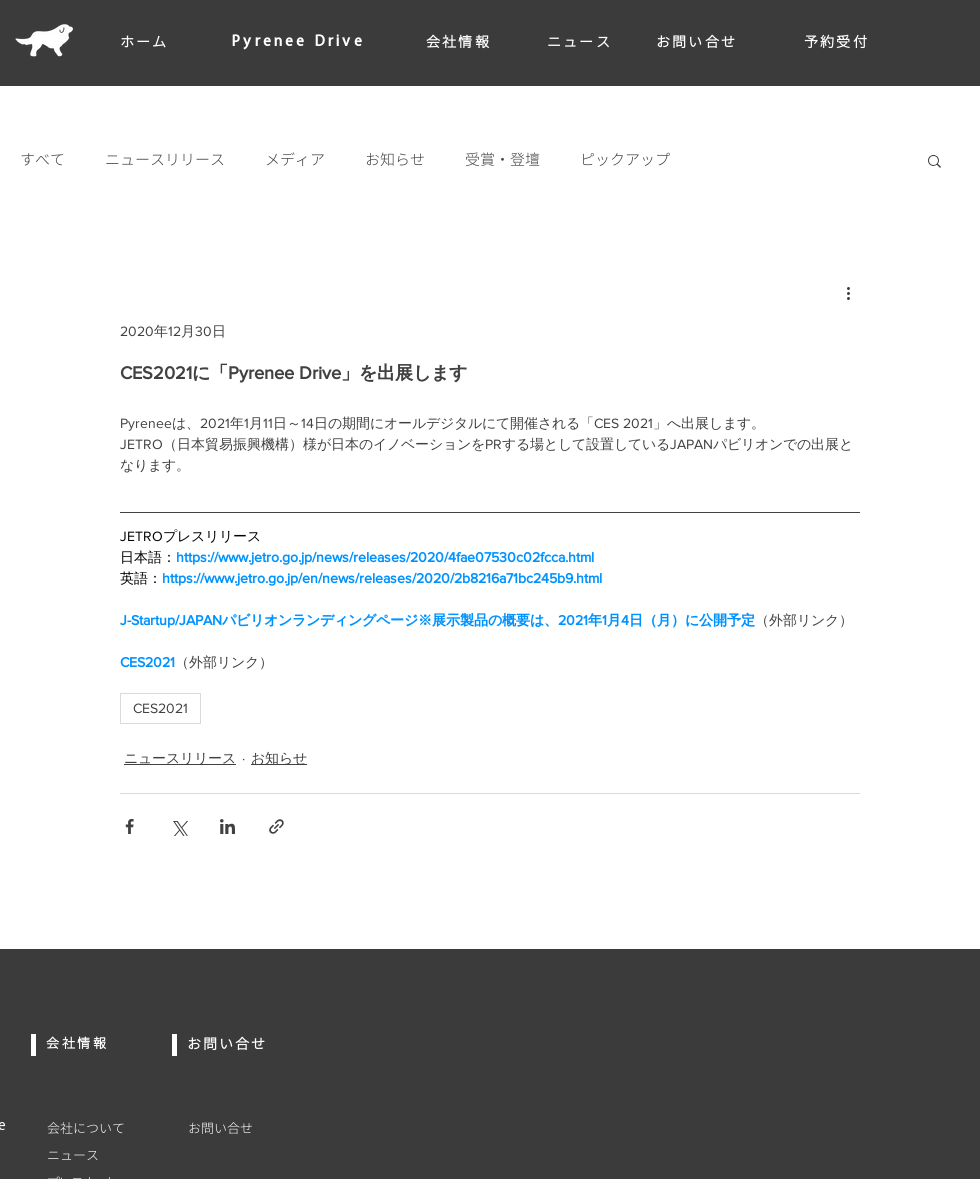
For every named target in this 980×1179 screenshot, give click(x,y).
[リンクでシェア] (276, 826)
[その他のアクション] (848, 292)
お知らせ (395, 160)
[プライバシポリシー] (268, 1155)
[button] (934, 160)
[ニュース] (105, 1155)
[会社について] (105, 1128)
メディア (295, 160)
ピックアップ (625, 160)
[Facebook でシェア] (129, 826)
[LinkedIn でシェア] (227, 826)
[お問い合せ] (268, 1128)
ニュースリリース (165, 160)
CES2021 (160, 708)
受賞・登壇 (502, 160)
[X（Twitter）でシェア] (178, 826)
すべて (42, 160)
